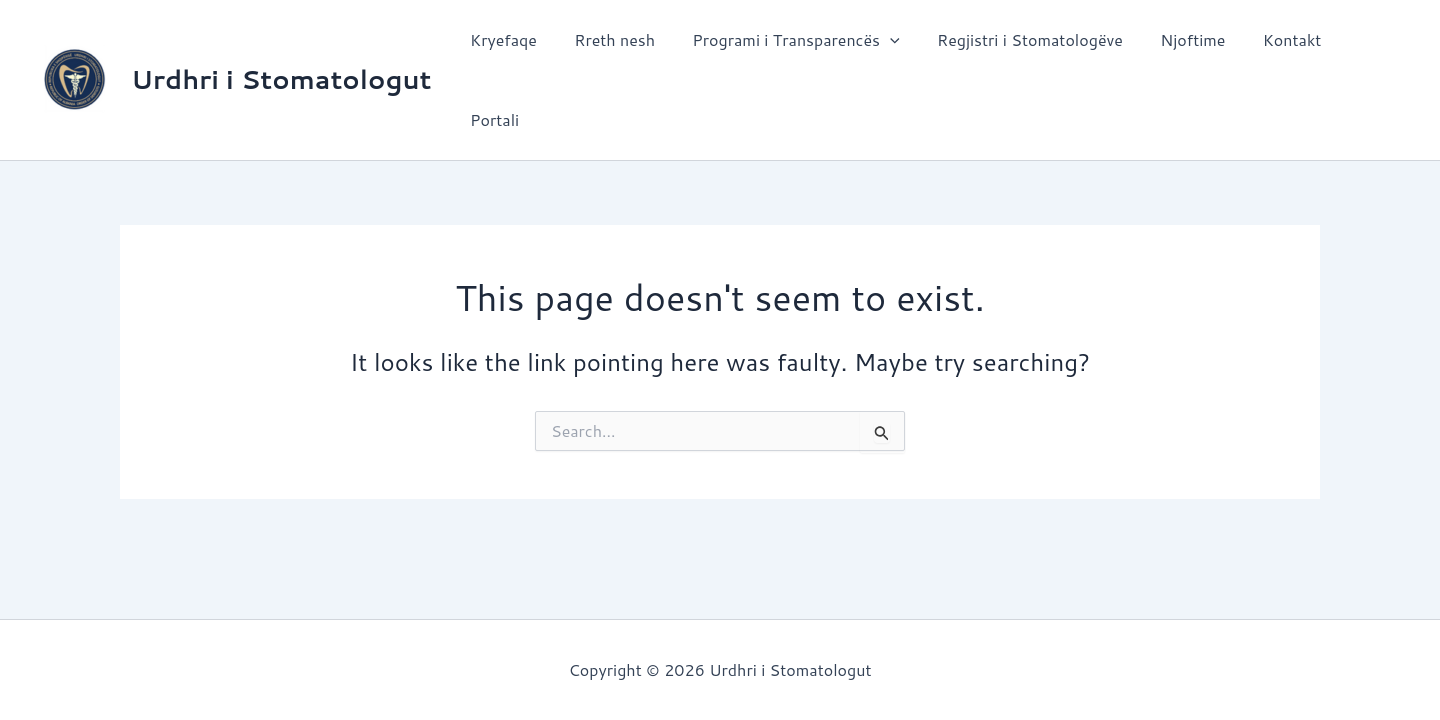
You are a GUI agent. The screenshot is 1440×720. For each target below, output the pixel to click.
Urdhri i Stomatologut (281, 52)
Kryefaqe (516, 52)
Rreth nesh (622, 52)
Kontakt (1278, 52)
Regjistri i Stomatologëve (1027, 52)
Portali (1364, 52)
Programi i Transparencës (798, 53)
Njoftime (1184, 52)
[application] (893, 53)
